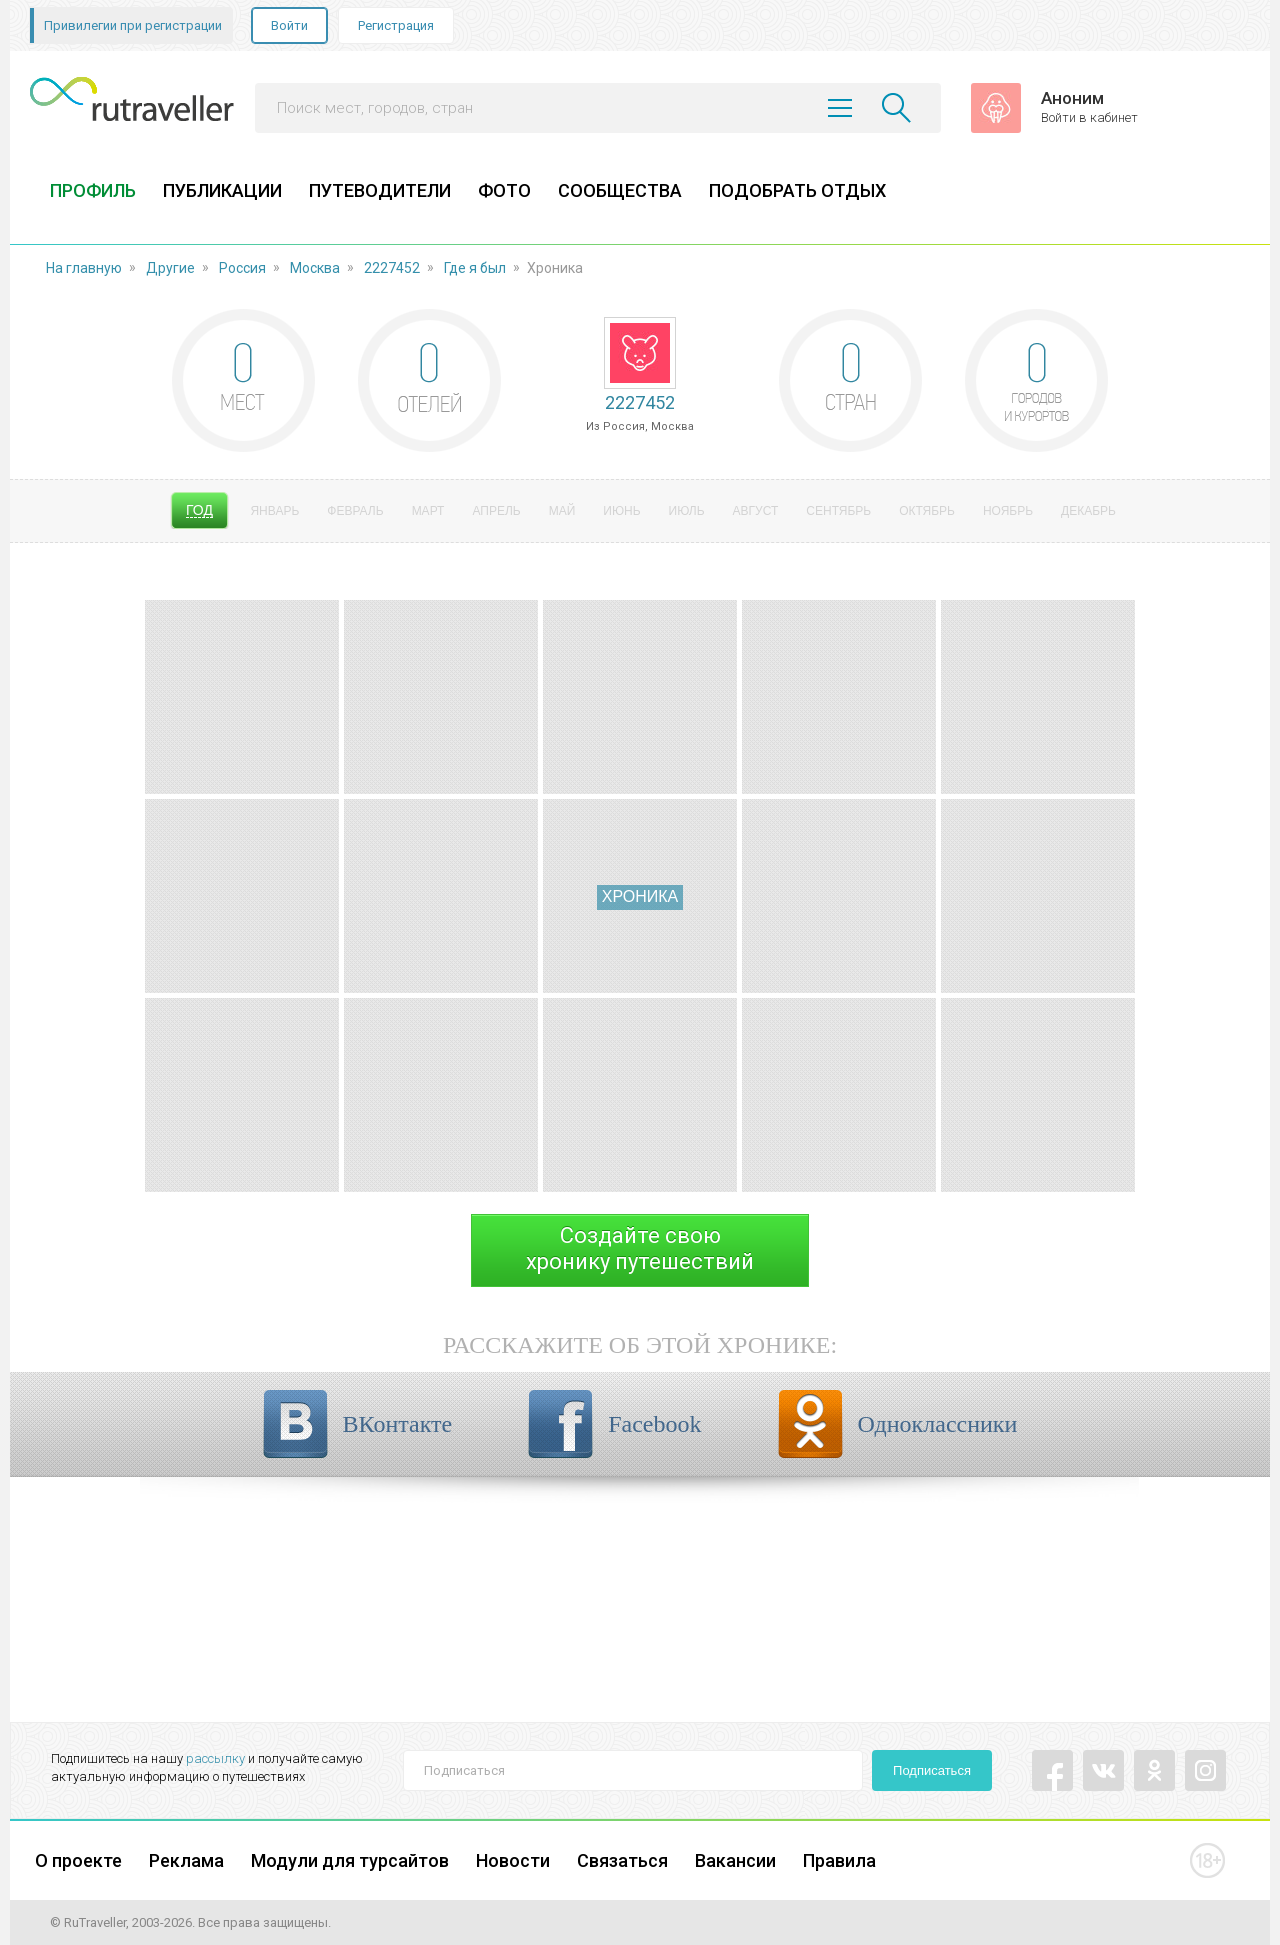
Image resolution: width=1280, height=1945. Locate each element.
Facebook (654, 1424)
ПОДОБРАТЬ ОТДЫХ (797, 190)
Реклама (186, 1860)
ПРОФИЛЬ (93, 190)
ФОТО (504, 190)
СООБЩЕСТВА (620, 190)
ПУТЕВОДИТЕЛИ (380, 190)
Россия (242, 268)
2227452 (392, 268)
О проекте (78, 1860)
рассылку (215, 1758)
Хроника (640, 896)
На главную (84, 268)
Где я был (475, 268)
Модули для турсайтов (350, 1860)
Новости (513, 1860)
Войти (289, 25)
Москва (315, 268)
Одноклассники (938, 1424)
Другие (170, 268)
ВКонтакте (398, 1424)
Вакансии (735, 1860)
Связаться (622, 1860)
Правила (839, 1860)
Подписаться (932, 1770)
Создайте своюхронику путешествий (640, 1248)
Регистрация (396, 25)
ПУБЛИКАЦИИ (222, 190)
